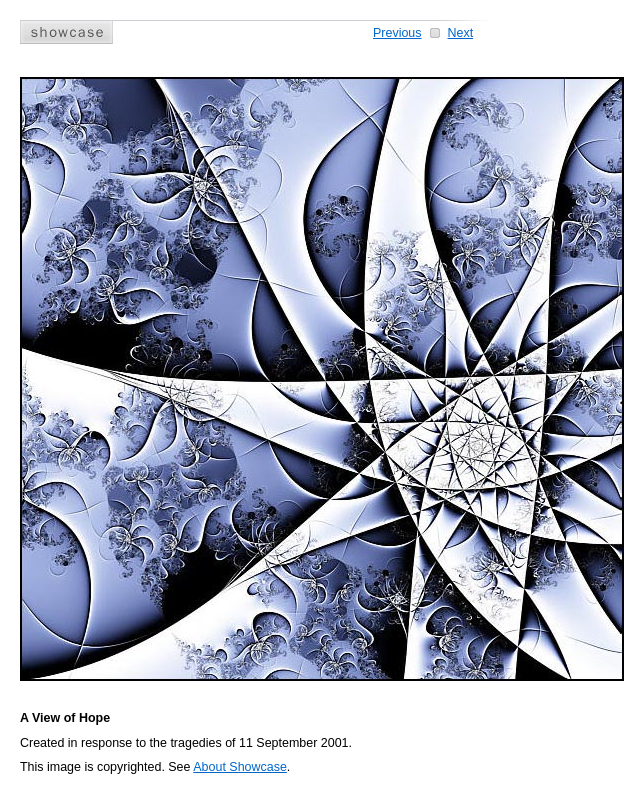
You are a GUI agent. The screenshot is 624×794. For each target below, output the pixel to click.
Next (461, 33)
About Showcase (240, 767)
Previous (397, 33)
